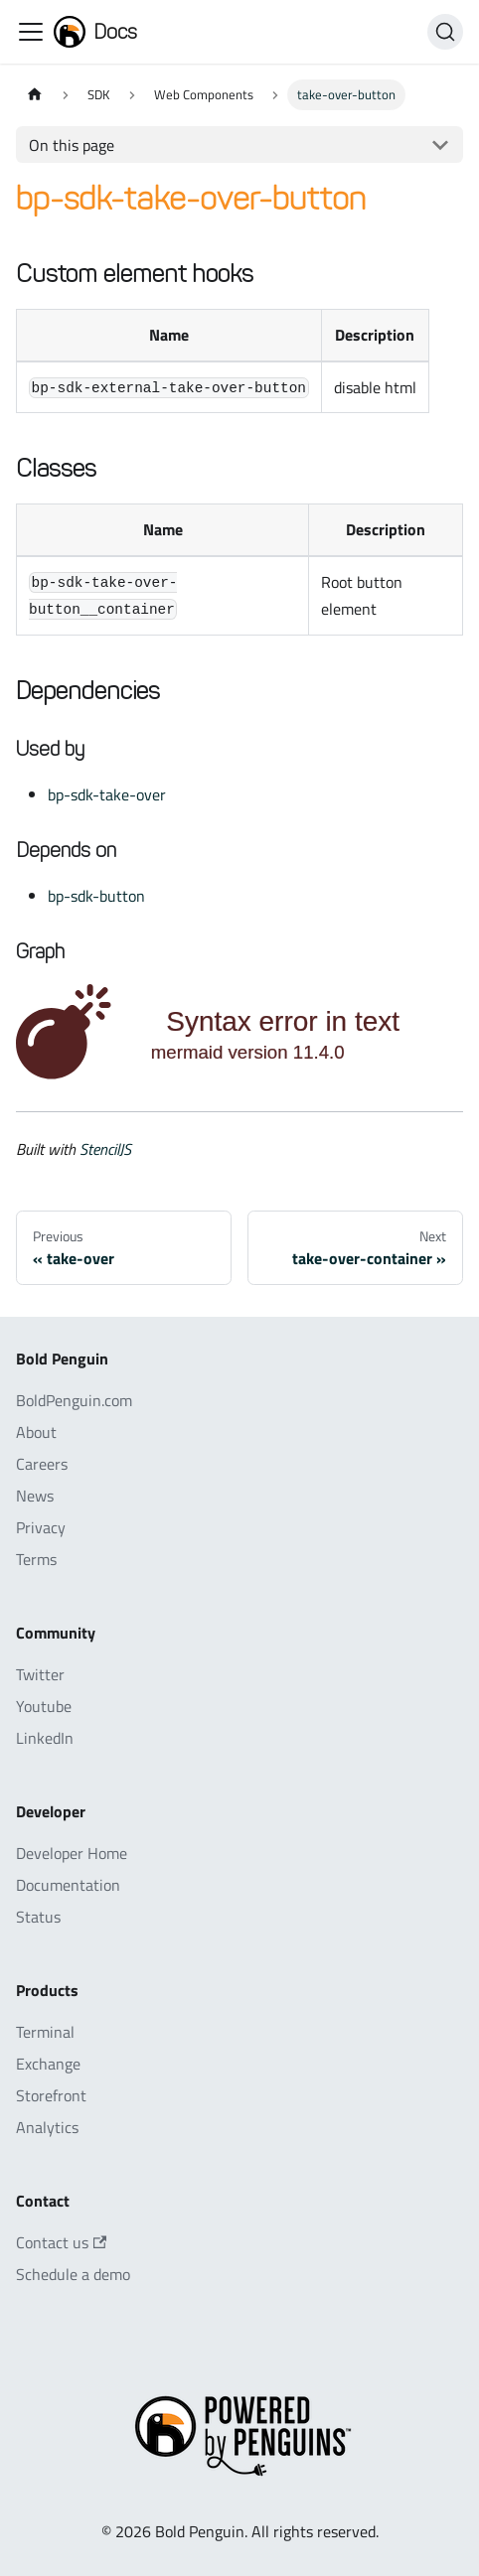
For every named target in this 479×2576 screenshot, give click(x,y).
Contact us (61, 2242)
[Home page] (35, 94)
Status (38, 1917)
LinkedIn (45, 1738)
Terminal (45, 2032)
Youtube (44, 1706)
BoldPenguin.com (74, 1400)
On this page (71, 145)
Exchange (48, 2063)
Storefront (51, 2095)
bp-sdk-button (96, 896)
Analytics (47, 2127)
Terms (36, 1559)
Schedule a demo (73, 2274)
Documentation (68, 1885)
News (35, 1495)
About (36, 1432)
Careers (42, 1464)
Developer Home (71, 1853)
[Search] (445, 32)
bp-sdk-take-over (107, 794)
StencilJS (105, 1149)
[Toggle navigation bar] (31, 32)
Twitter (40, 1674)
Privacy (41, 1527)
